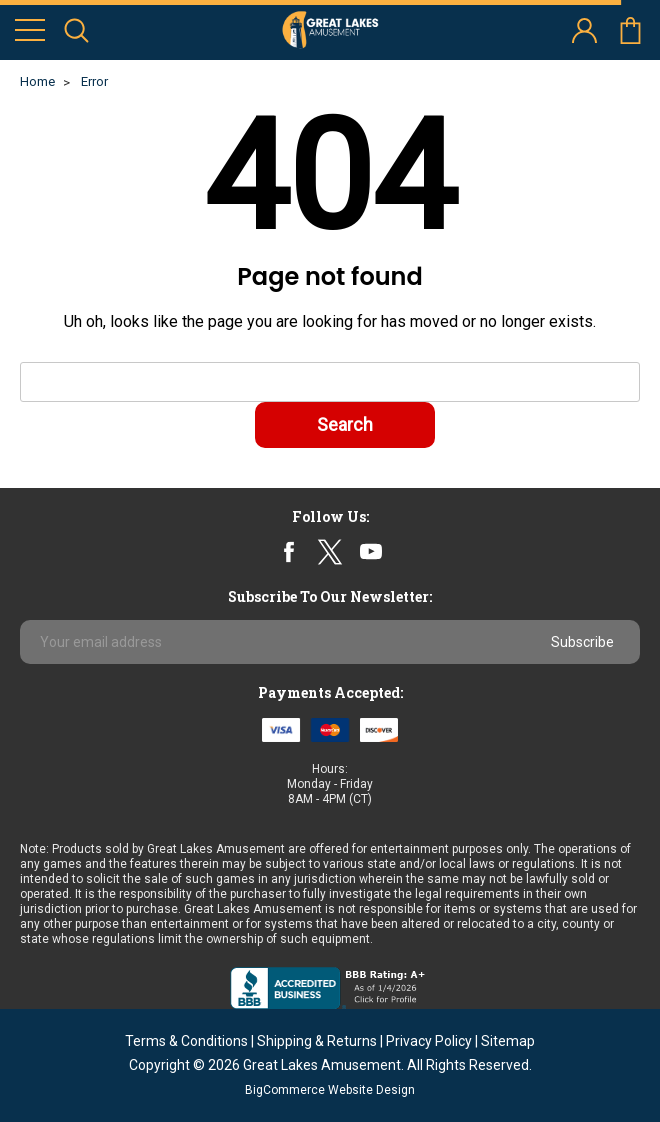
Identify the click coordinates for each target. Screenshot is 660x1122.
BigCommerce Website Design (330, 1090)
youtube (371, 552)
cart (630, 30)
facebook (289, 551)
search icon (76, 30)
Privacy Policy (429, 1041)
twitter (329, 551)
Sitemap (508, 1041)
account (584, 30)
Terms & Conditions (186, 1041)
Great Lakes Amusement (322, 1065)
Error (94, 81)
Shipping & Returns (317, 1041)
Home (37, 81)
